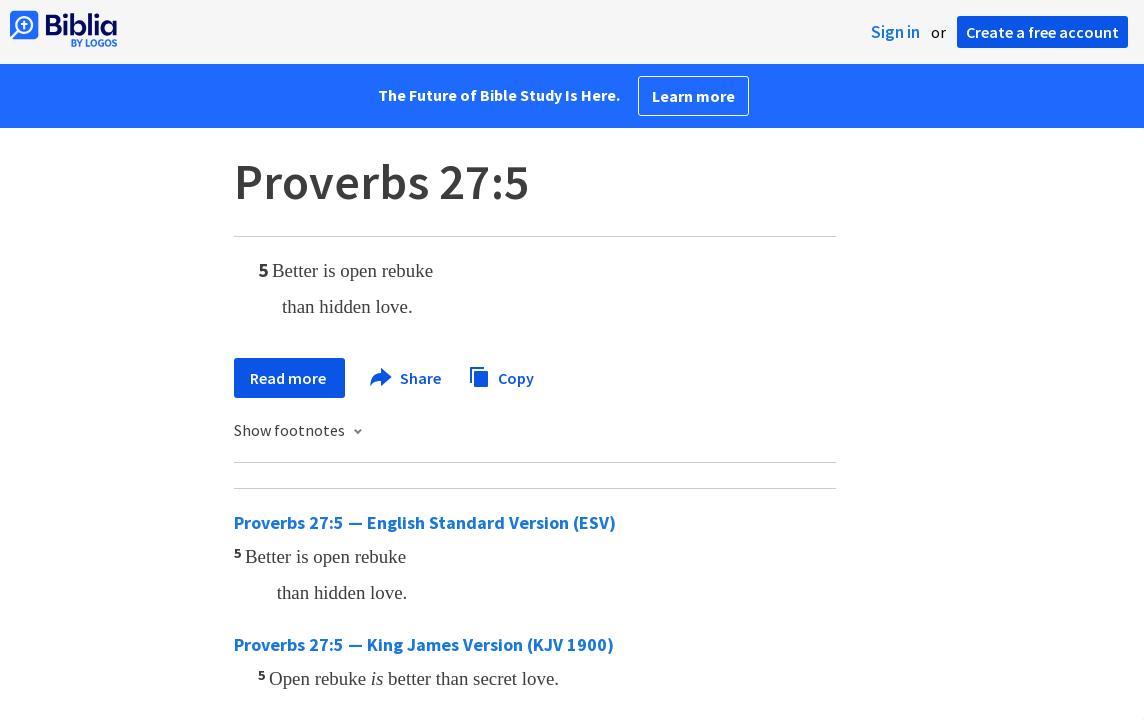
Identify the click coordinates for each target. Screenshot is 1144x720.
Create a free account (1042, 32)
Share (406, 378)
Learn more (693, 96)
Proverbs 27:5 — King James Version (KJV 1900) (424, 644)
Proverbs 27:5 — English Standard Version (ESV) (425, 522)
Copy (501, 375)
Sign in (895, 32)
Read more (289, 378)
